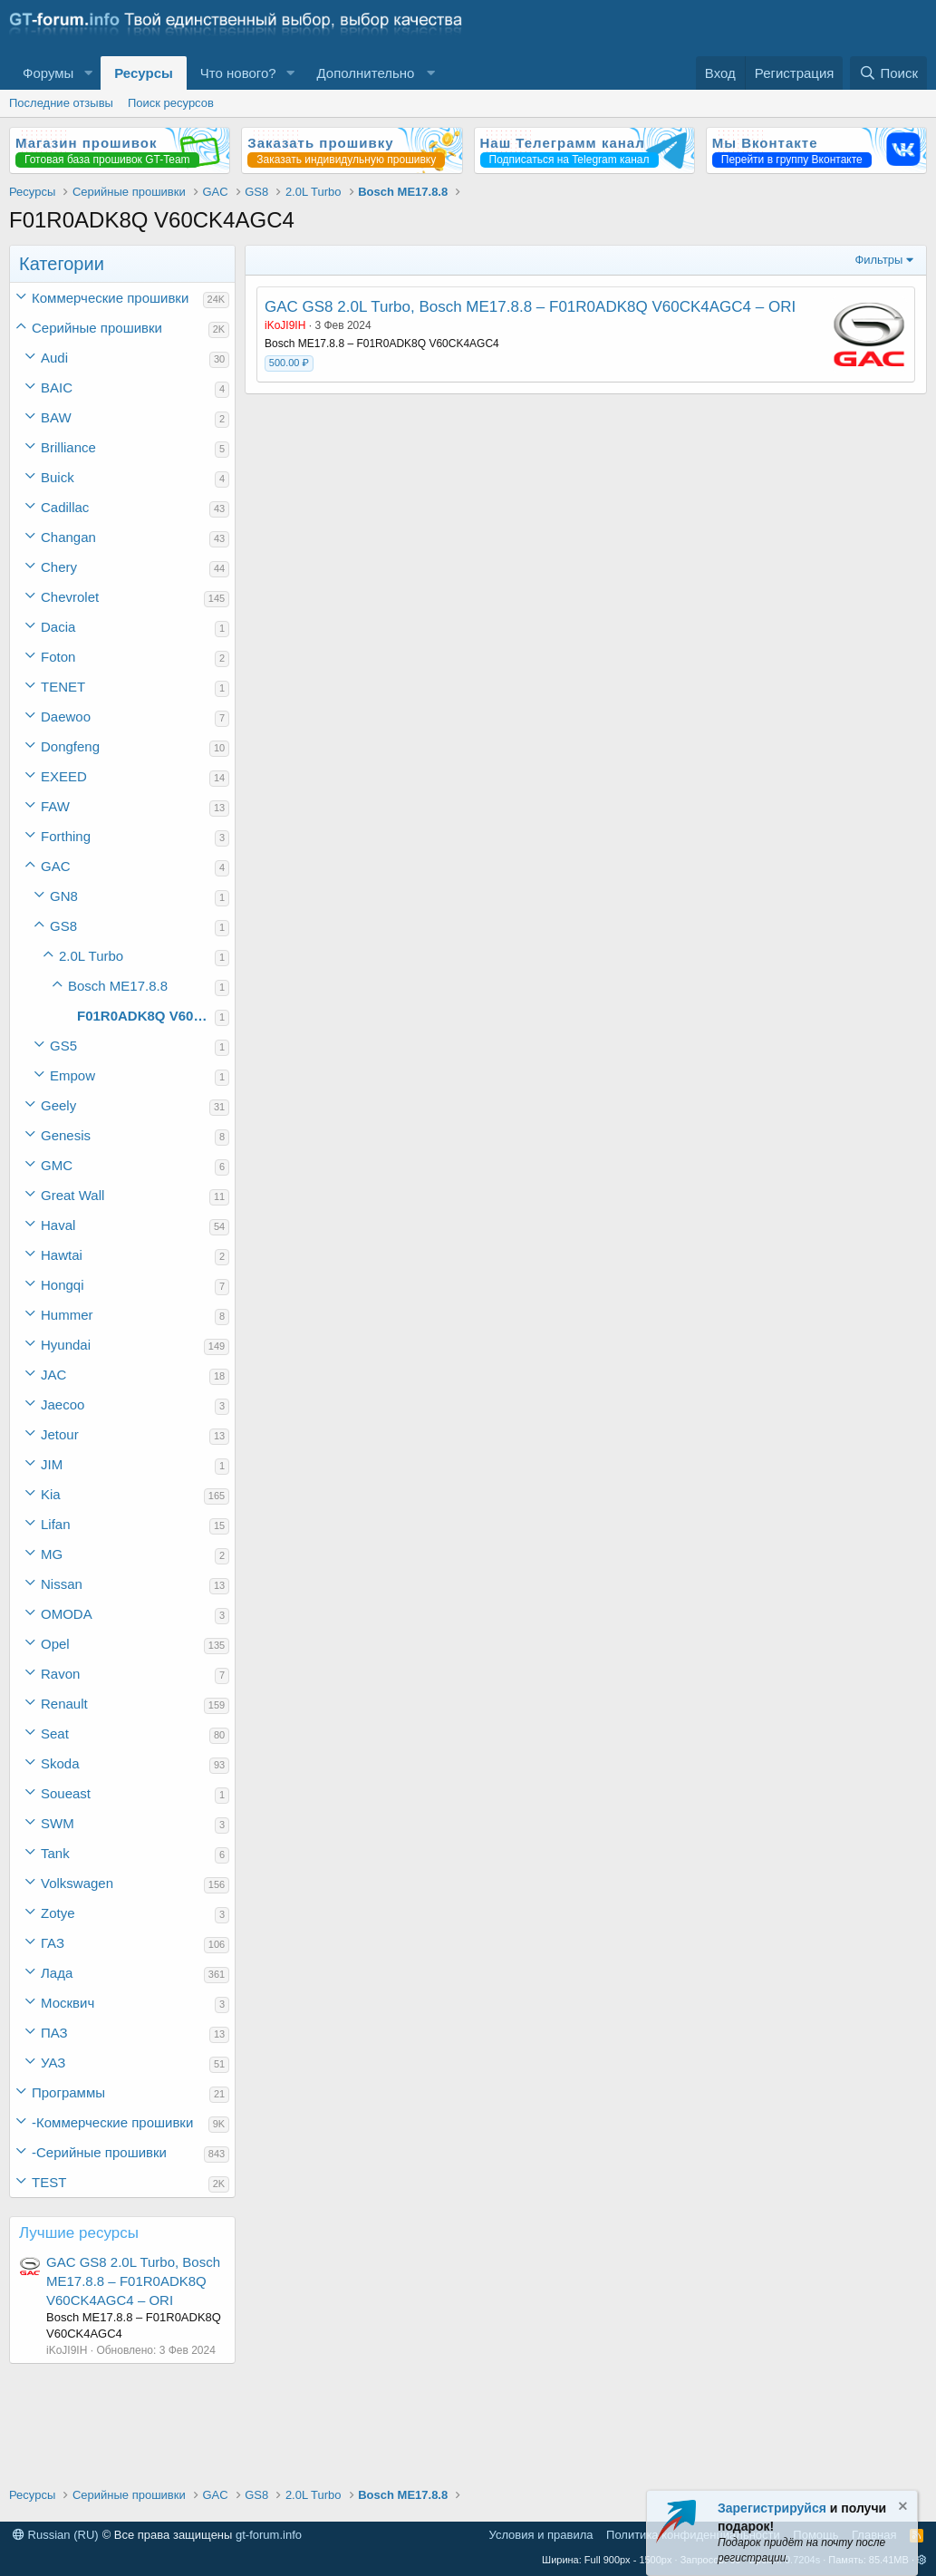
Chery (59, 567)
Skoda (60, 1763)
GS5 (63, 1045)
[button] (88, 73)
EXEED (64, 776)
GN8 (64, 896)
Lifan (56, 1524)
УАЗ (53, 2062)
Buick (57, 477)
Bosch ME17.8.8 (118, 985)
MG (52, 1554)
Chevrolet (70, 597)
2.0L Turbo (91, 956)
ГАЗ (52, 1943)
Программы (68, 2092)
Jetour (60, 1434)
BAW (56, 417)
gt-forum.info (269, 2535)
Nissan (61, 1584)
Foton (58, 656)
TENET (63, 686)
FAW (55, 806)
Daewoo (66, 716)
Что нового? (238, 73)
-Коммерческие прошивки (112, 2122)
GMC (56, 1165)
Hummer (67, 1314)
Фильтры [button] (878, 259)
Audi (54, 357)
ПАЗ (54, 2032)
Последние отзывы (61, 103)
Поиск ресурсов (171, 103)
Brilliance (68, 447)
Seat (55, 1733)
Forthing (66, 836)
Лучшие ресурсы (79, 2233)
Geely (58, 1105)
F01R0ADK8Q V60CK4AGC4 (146, 1015)
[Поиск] (888, 73)
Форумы (48, 73)
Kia (51, 1494)
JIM (52, 1464)
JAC (53, 1374)
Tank (55, 1853)
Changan (68, 537)
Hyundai (66, 1344)
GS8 (63, 926)
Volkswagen (77, 1883)
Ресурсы (143, 73)
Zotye (58, 1913)
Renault (64, 1703)
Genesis (66, 1135)
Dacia (58, 626)
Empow (72, 1075)
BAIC (56, 387)
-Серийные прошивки (99, 2152)
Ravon (60, 1673)
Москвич (67, 2002)
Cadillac (65, 507)
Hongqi (62, 1285)
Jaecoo (62, 1404)
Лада (56, 1972)
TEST (49, 2182)
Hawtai (61, 1255)
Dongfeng (70, 746)
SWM (57, 1823)
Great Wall (72, 1195)
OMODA (66, 1614)
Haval (58, 1225)
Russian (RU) (56, 2535)
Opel (55, 1643)
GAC (56, 866)
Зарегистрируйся (772, 2508)
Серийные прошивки (97, 327)
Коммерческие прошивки (110, 297)
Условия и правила (541, 2535)
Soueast (66, 1793)
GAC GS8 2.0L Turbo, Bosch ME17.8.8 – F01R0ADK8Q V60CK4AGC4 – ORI (133, 2281)
